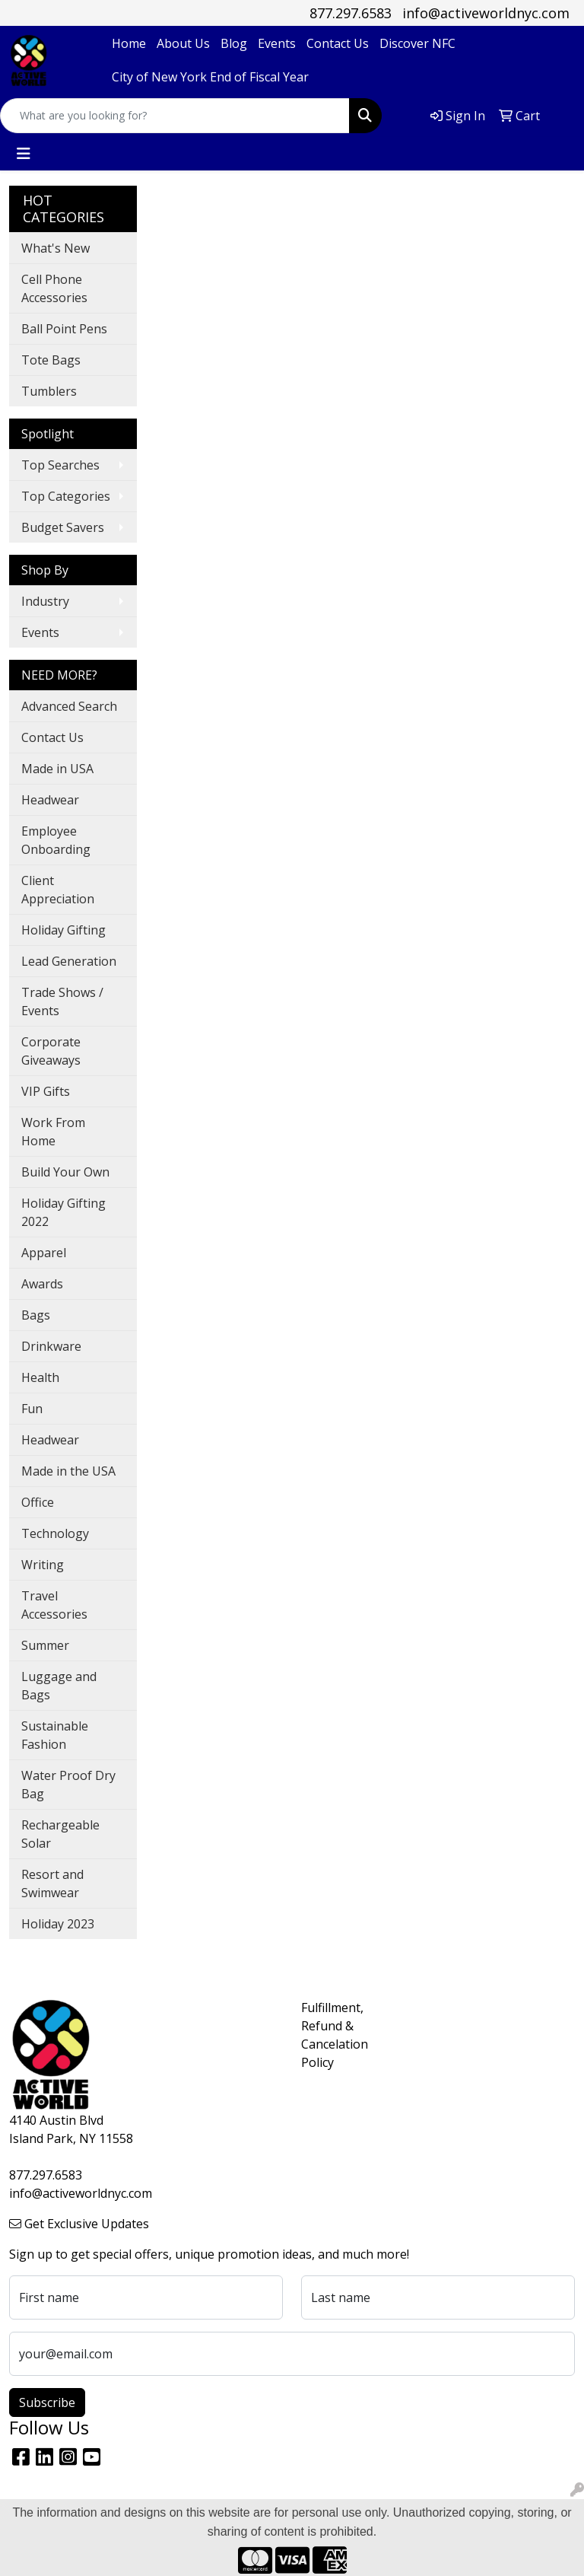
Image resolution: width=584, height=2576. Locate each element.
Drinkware (51, 1346)
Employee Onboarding (55, 840)
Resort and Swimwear (52, 1883)
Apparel (43, 1252)
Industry (45, 601)
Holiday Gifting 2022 (63, 1212)
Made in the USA (68, 1471)
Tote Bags (51, 360)
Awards (42, 1283)
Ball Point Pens (64, 328)
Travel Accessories (54, 1604)
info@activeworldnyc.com (486, 13)
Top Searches (60, 465)
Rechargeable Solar (60, 1834)
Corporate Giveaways (51, 1050)
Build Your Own (65, 1172)
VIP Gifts (45, 1091)
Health (40, 1377)
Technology (55, 1533)
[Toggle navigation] (24, 153)
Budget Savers (62, 527)
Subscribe (47, 2402)
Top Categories (65, 496)
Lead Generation (68, 961)
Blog (234, 43)
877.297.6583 (350, 13)
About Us (183, 43)
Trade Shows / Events (62, 1001)
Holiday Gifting (63, 930)
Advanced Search (69, 706)
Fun (32, 1408)
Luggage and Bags (59, 1685)
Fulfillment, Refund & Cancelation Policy (328, 2035)
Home (129, 43)
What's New (55, 248)
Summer (45, 1645)
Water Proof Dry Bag (68, 1784)
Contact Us (337, 43)
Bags (35, 1315)
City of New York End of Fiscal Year (210, 76)
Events (277, 43)
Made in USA (57, 768)
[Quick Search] (175, 115)
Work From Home (53, 1131)
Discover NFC (417, 43)
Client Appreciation (57, 889)
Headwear (50, 799)
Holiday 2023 (57, 1923)
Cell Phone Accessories (54, 288)
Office (37, 1502)
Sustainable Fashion (54, 1735)
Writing (42, 1564)
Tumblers (49, 391)
